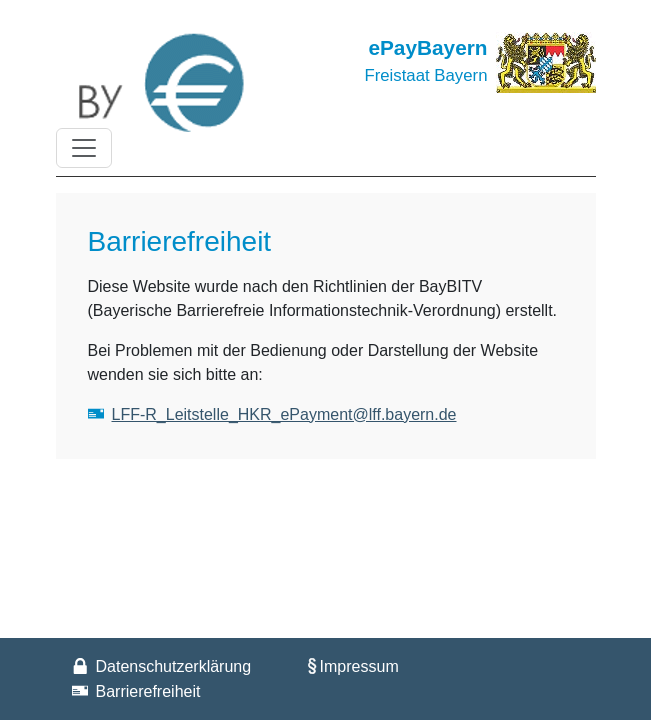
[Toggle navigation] (84, 148)
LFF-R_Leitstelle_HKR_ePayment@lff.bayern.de (284, 414)
